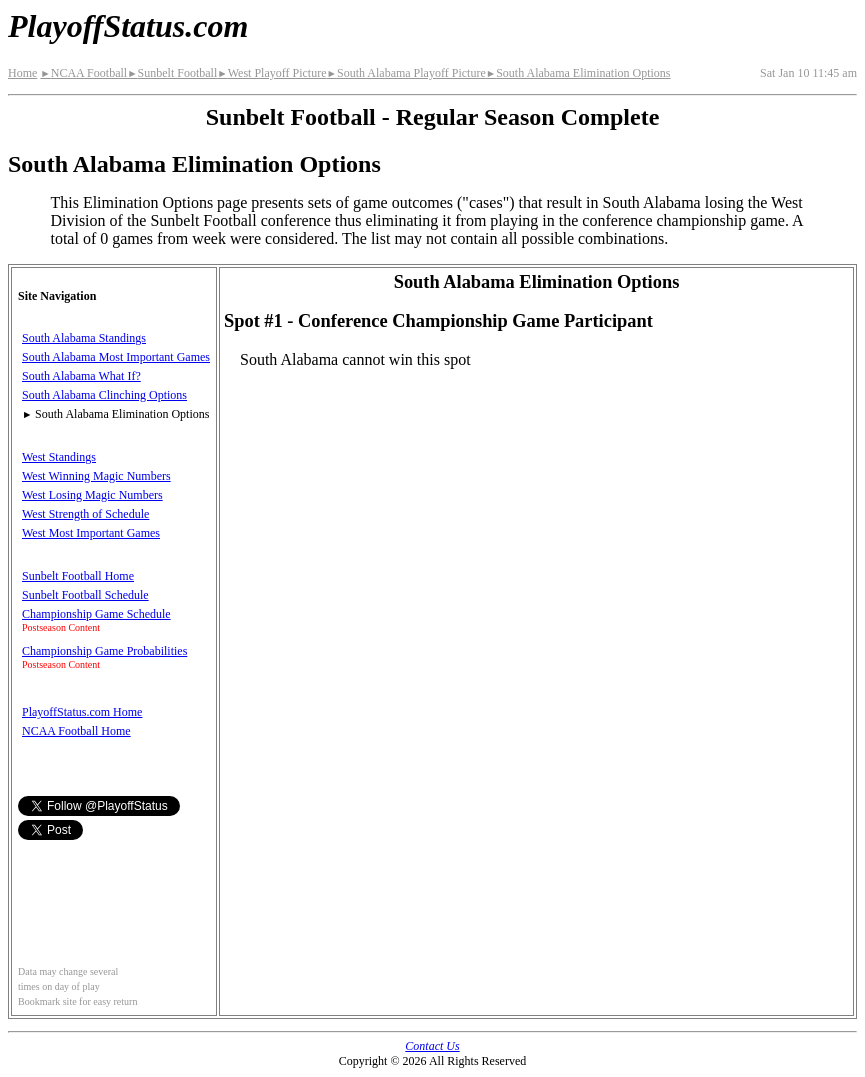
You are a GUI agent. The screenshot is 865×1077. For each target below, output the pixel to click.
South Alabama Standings (84, 338)
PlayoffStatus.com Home (82, 712)
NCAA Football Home (76, 731)
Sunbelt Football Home (78, 576)
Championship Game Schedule (96, 614)
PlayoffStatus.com (128, 26)
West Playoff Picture (271, 73)
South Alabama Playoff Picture (406, 73)
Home (22, 73)
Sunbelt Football (172, 73)
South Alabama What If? (81, 376)
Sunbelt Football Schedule (85, 595)
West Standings (59, 457)
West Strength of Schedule (85, 514)
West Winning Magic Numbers (96, 476)
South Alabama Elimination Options (578, 73)
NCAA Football (83, 73)
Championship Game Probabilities (104, 651)
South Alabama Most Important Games (116, 357)
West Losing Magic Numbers (92, 495)
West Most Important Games (91, 533)
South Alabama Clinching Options (104, 395)
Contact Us (432, 1046)
